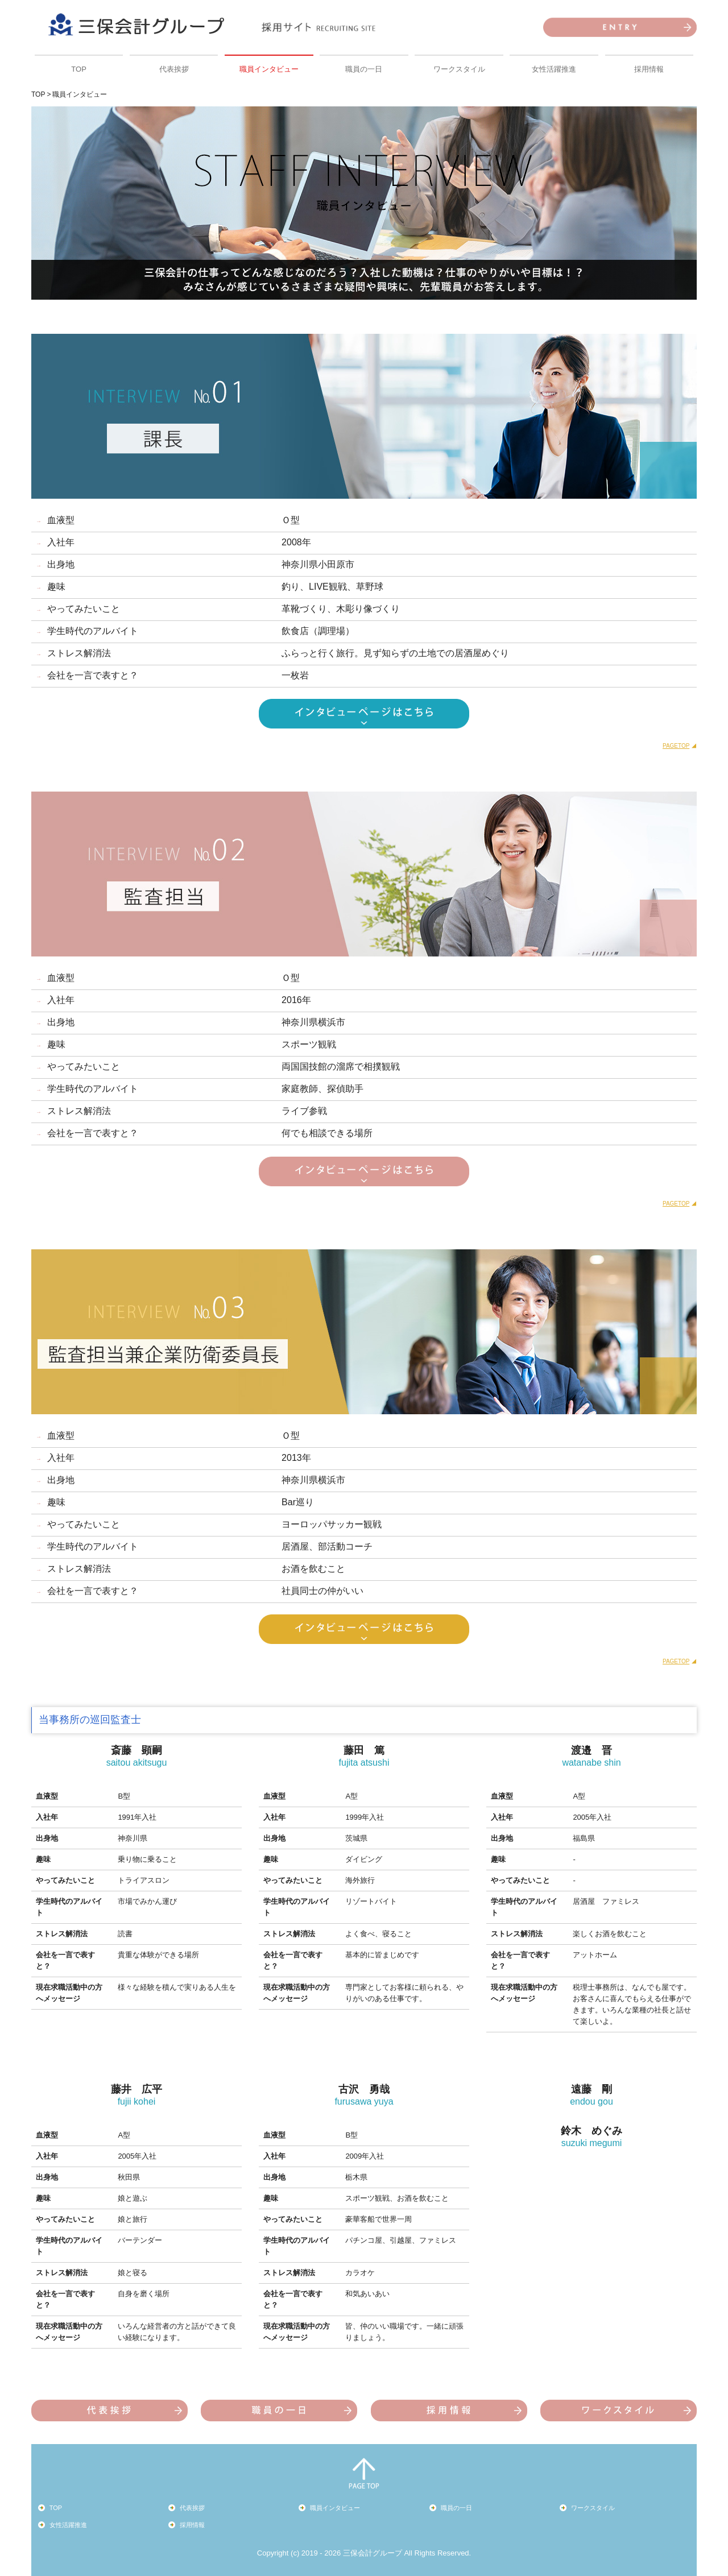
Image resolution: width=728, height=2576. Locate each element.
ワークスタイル (459, 69)
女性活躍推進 (554, 69)
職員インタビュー (269, 69)
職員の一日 (363, 69)
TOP (78, 69)
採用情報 (649, 69)
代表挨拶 (174, 69)
